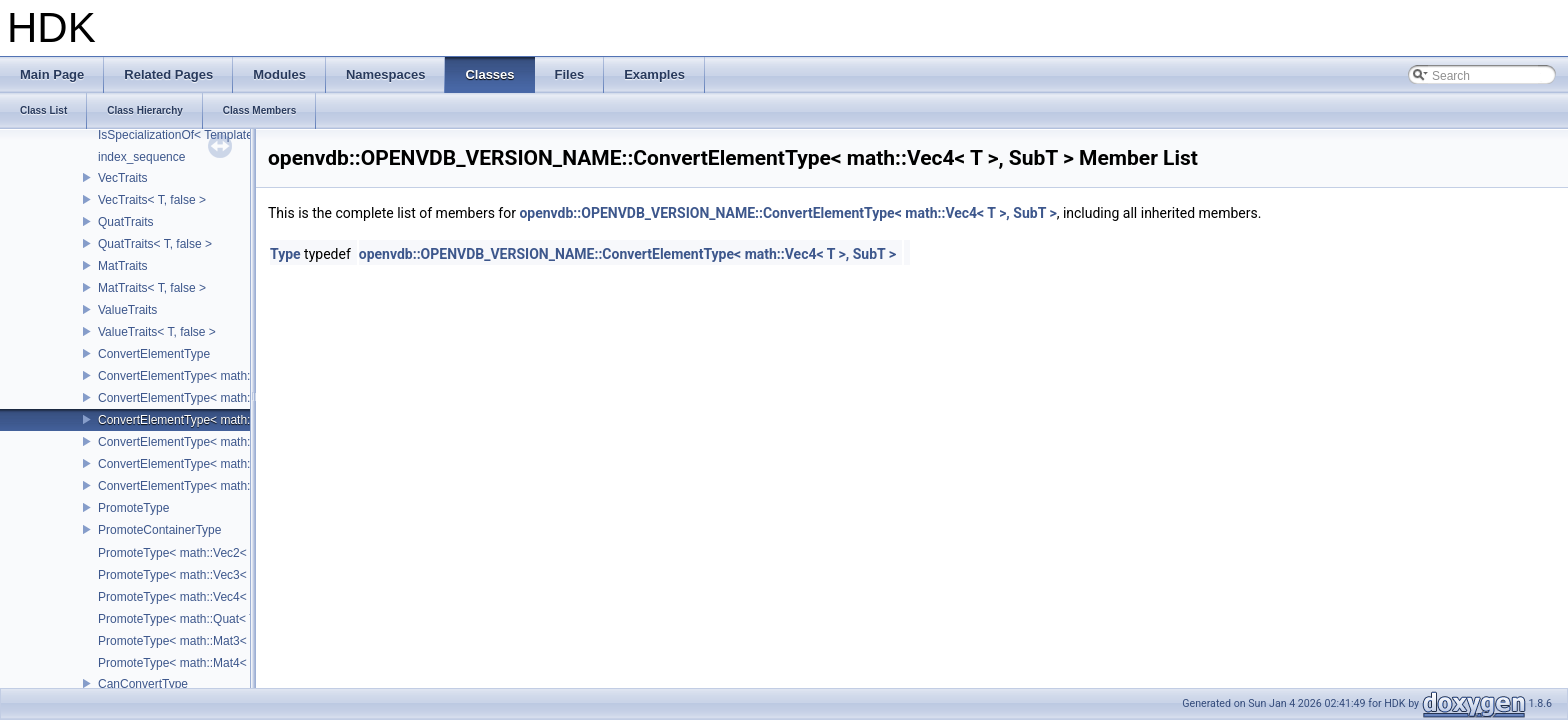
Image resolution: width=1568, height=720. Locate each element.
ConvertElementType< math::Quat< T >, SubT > (225, 442)
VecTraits (123, 178)
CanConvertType (143, 684)
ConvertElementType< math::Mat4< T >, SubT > (225, 486)
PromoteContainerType (159, 530)
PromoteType (133, 508)
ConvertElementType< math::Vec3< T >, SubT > (226, 398)
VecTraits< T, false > (152, 200)
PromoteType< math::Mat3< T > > (188, 641)
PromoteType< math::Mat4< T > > (188, 663)
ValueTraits (127, 310)
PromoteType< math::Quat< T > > (187, 619)
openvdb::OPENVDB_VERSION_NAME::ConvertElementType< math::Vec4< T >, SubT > (787, 213)
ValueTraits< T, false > (157, 332)
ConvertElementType (154, 354)
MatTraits (123, 266)
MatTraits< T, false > (152, 288)
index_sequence (141, 157)
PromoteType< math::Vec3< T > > (188, 575)
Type (285, 254)
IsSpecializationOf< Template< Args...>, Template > (234, 135)
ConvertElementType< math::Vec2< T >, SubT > (226, 376)
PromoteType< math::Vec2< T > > (188, 553)
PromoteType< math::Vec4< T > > (188, 597)
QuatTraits (126, 222)
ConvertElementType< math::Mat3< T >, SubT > (225, 464)
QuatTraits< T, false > (155, 244)
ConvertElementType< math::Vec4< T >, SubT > (226, 420)
